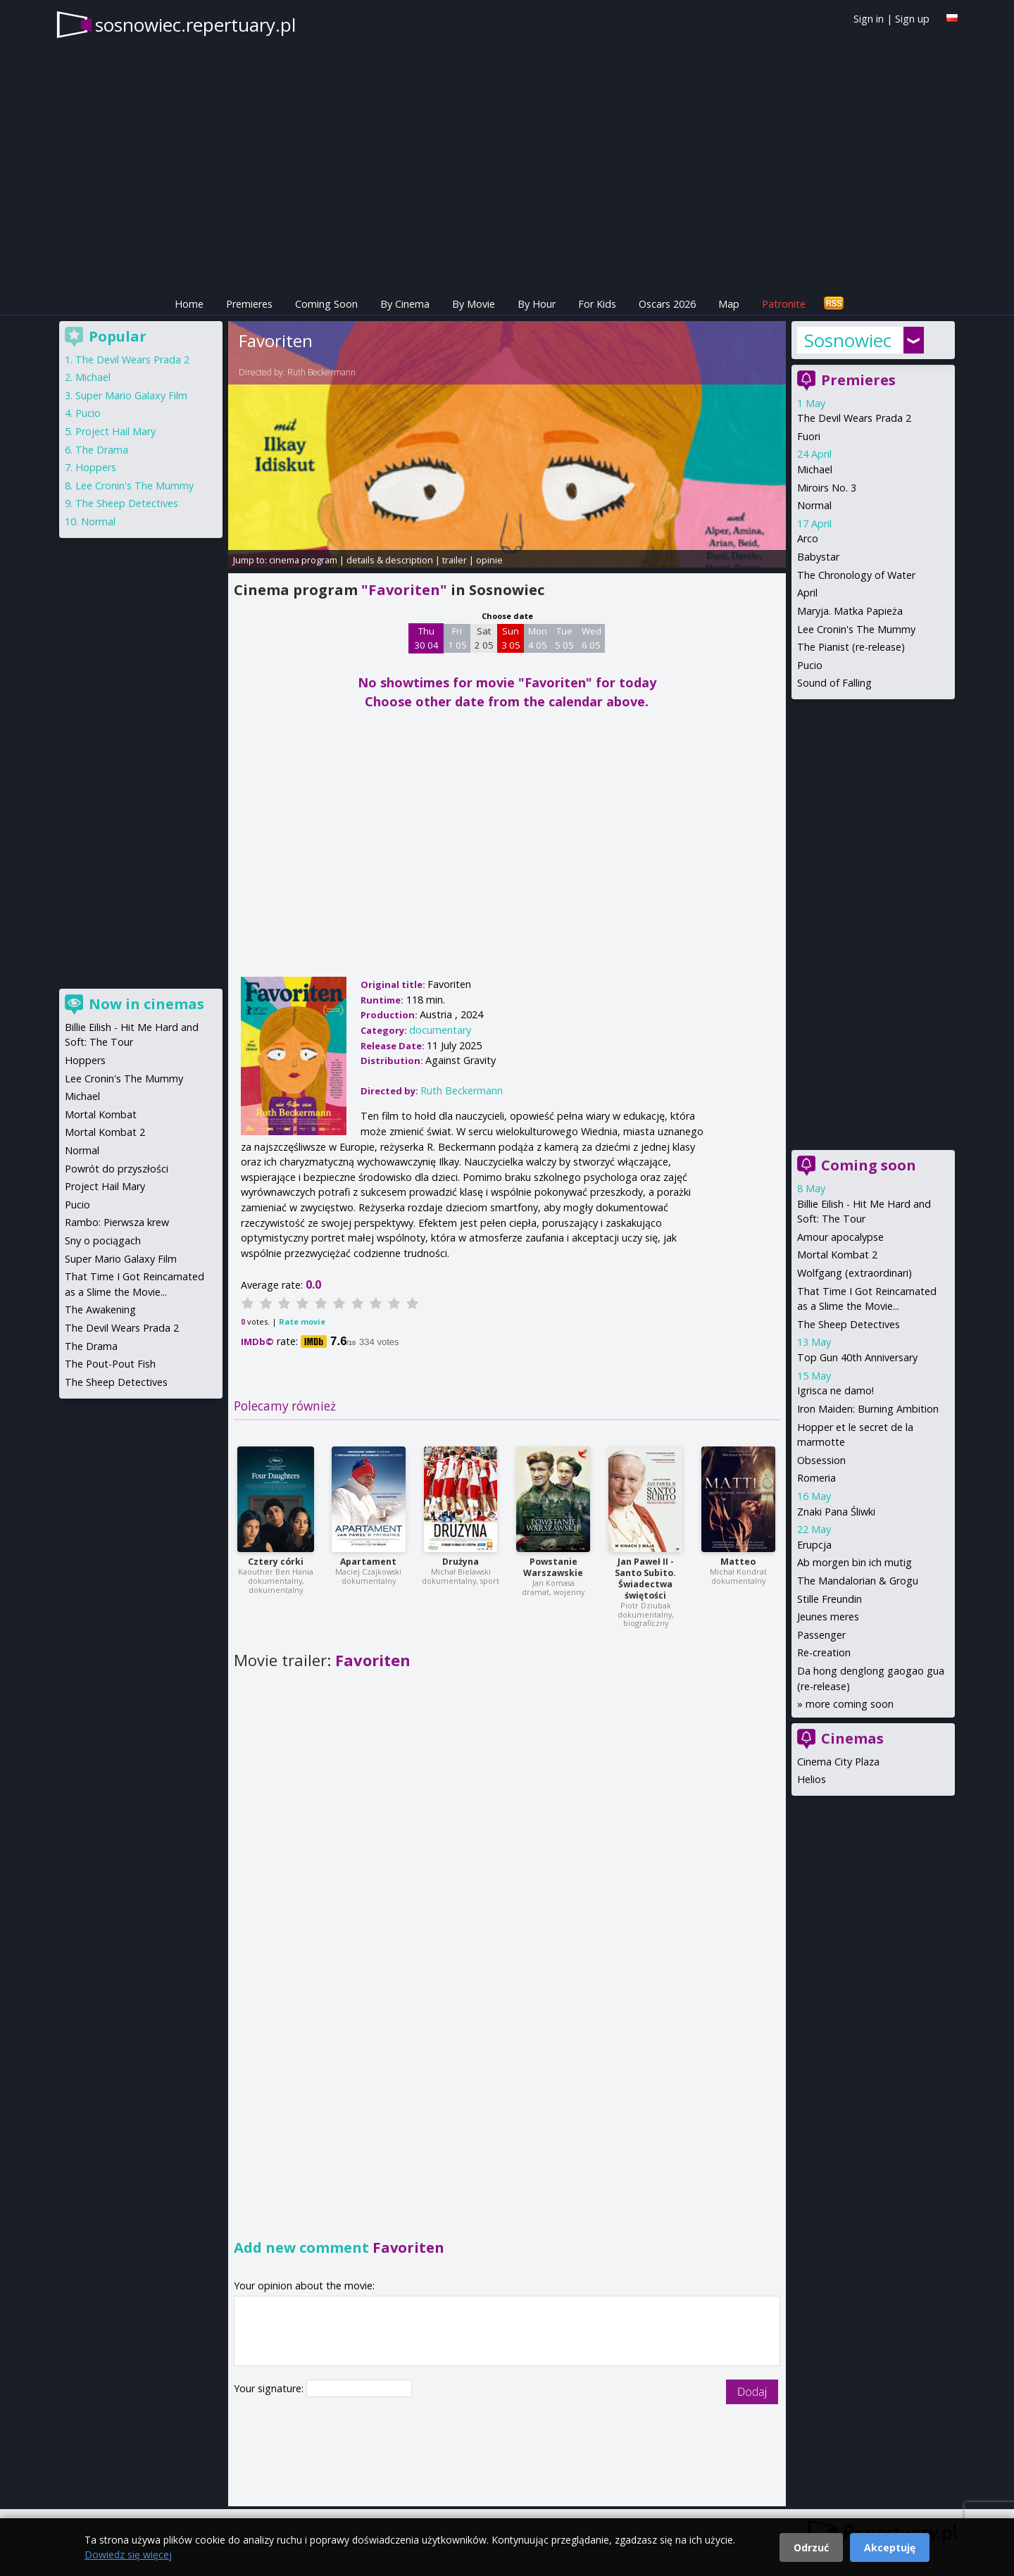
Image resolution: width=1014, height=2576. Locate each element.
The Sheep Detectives (848, 1324)
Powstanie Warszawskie (553, 1567)
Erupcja (814, 1544)
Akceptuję (889, 2547)
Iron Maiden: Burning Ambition (868, 1408)
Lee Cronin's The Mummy (856, 629)
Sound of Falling (834, 682)
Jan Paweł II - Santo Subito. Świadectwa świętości (645, 1578)
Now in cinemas (146, 1003)
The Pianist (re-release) (851, 647)
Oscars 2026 (667, 304)
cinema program (303, 560)
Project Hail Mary (115, 431)
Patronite (784, 304)
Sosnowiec (847, 340)
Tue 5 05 (564, 638)
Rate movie (302, 1321)
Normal (814, 505)
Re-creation (824, 1652)
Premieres (249, 304)
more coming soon (850, 1704)
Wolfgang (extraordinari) (854, 1273)
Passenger (821, 1635)
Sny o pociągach (103, 1240)
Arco (807, 538)
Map (728, 304)
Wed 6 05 (591, 638)
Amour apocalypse (840, 1237)
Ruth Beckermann (321, 372)
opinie (489, 560)
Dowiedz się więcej (128, 2554)
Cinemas (852, 1738)
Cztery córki (275, 1562)
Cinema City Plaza (838, 1761)
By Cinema (405, 304)
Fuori (808, 436)
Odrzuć (811, 2547)
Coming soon (868, 1165)
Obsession (821, 1460)
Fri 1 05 (457, 638)
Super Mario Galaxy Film (131, 395)
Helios (811, 1779)
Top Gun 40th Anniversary (857, 1357)
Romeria (816, 1477)
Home (189, 304)
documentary (440, 1030)
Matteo (738, 1562)
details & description (389, 560)
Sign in (868, 18)
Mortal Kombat (101, 1114)
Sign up (912, 18)
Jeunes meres (828, 1616)
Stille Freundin (829, 1599)
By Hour (537, 304)
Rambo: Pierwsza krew (117, 1222)
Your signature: (270, 2388)
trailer (454, 560)
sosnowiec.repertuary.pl (195, 24)
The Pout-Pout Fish (110, 1363)
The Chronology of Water (856, 575)
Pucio (809, 665)
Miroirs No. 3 (826, 487)
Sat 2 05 (484, 638)
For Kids (597, 304)
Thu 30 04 (426, 638)
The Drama (101, 449)
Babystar (818, 556)
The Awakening (100, 1309)
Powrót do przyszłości (116, 1168)
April (807, 592)
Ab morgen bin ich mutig (854, 1562)
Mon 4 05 (537, 638)
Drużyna (460, 1562)
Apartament (368, 1562)
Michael (814, 469)
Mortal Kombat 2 (837, 1254)
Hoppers (95, 467)
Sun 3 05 (510, 638)
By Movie (473, 304)
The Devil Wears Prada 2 (854, 418)
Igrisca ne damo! (835, 1390)
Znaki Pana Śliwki (836, 1511)
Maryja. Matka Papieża (850, 611)
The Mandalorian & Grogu (857, 1580)
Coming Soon (326, 304)
